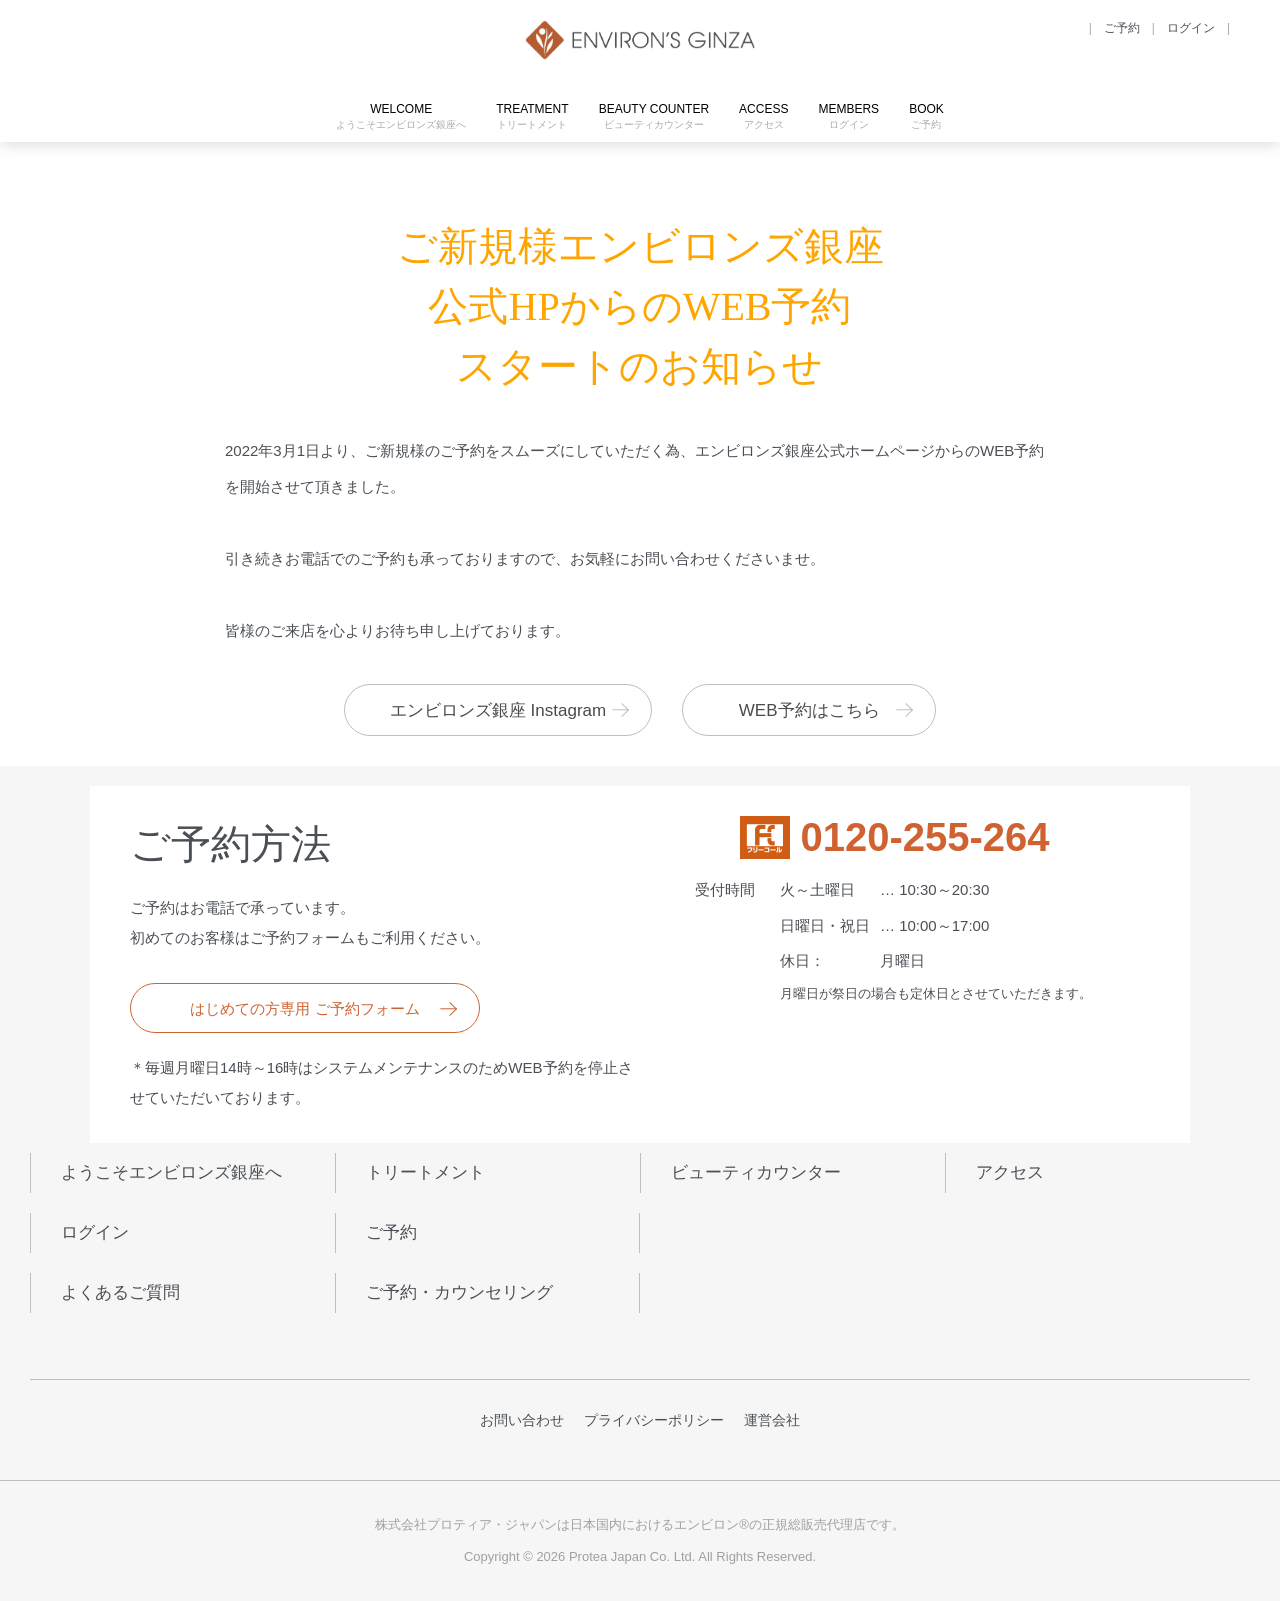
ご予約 (391, 1232)
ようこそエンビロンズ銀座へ (171, 1172)
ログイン (95, 1232)
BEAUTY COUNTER (654, 117)
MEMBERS (848, 117)
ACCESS (763, 117)
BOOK (926, 117)
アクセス (1010, 1172)
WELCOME (401, 117)
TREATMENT (532, 117)
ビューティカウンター (756, 1172)
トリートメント (425, 1172)
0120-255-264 (924, 837)
